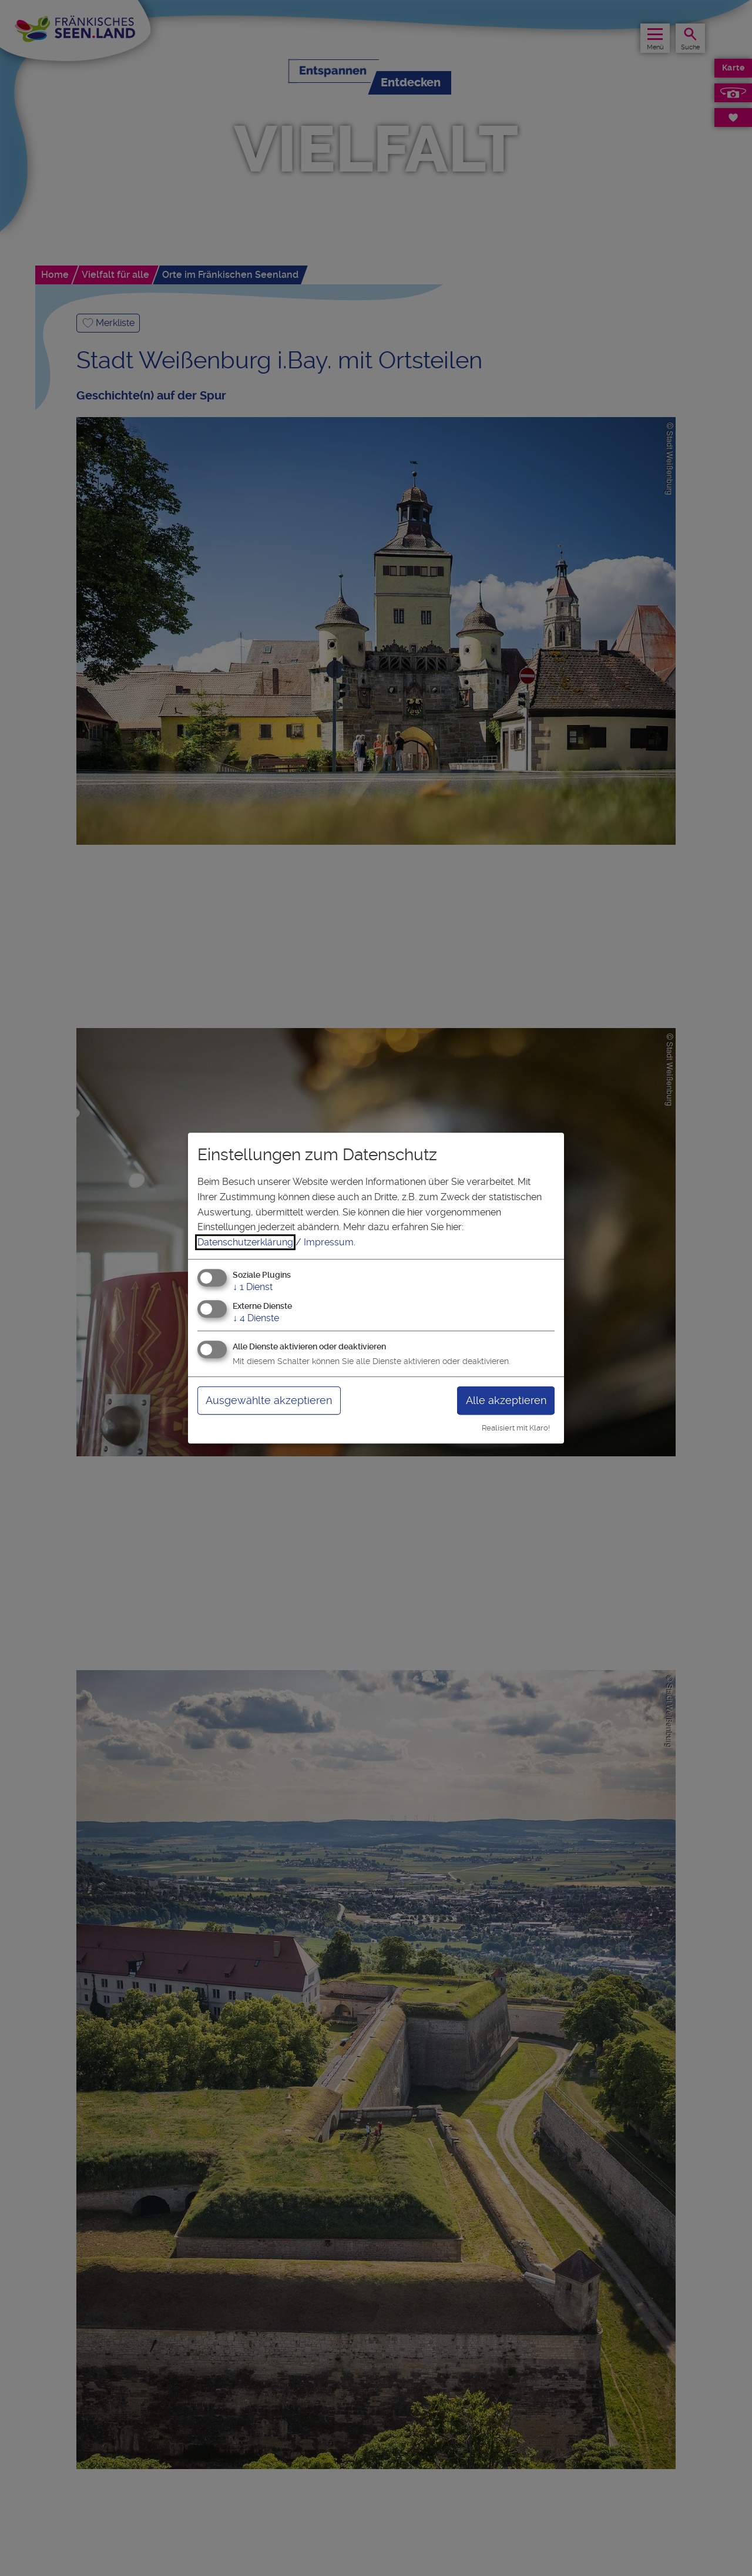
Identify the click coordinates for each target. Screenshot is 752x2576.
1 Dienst (253, 1287)
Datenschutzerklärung (245, 1242)
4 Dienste (256, 1318)
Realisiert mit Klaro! (516, 1427)
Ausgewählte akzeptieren (269, 1400)
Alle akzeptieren (506, 1400)
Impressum (329, 1242)
